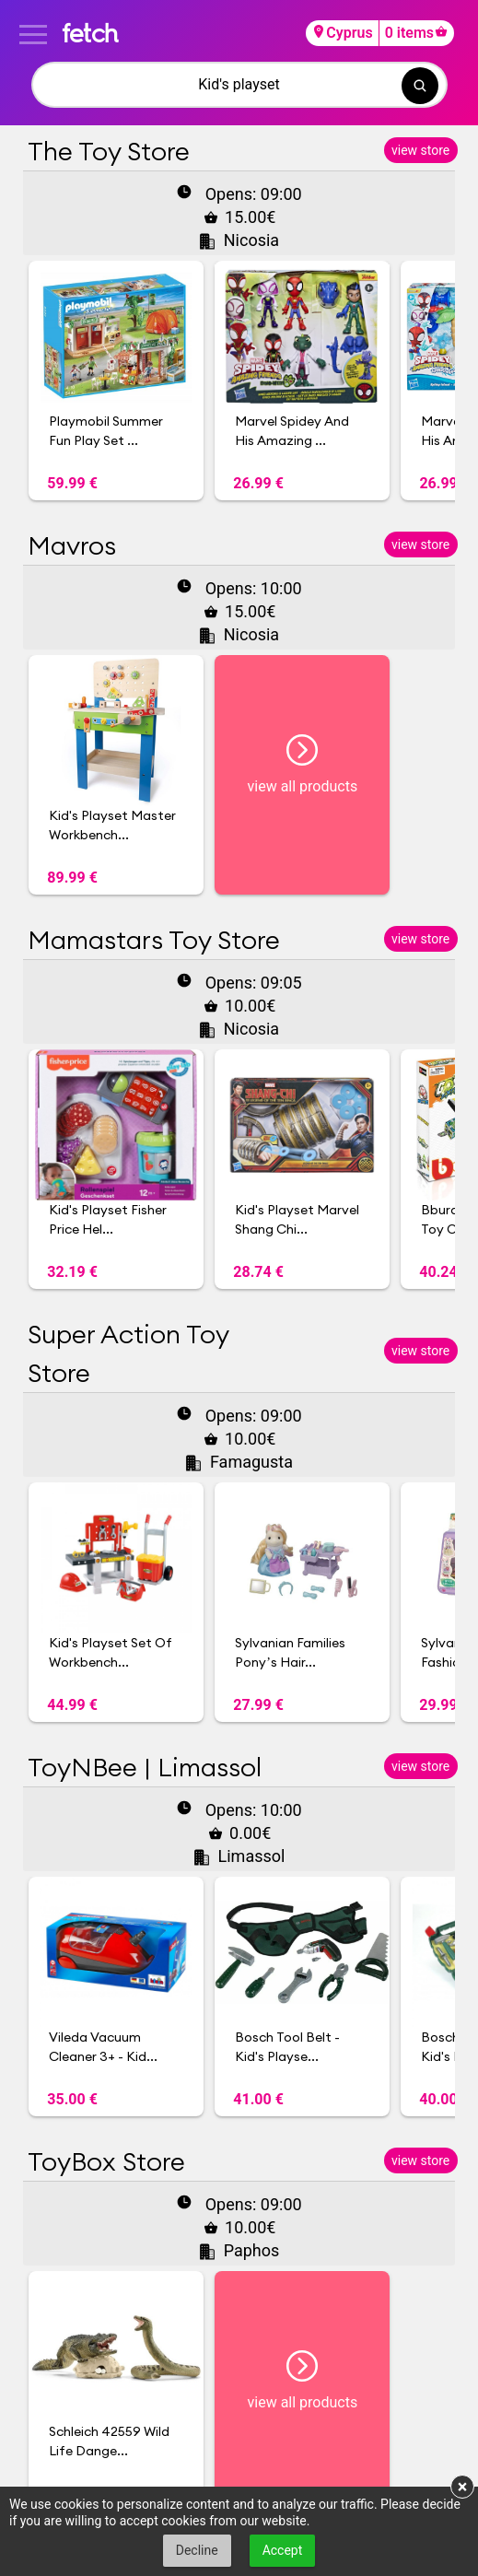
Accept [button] (282, 2550)
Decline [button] (197, 2550)
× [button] (463, 2487)
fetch (90, 33)
